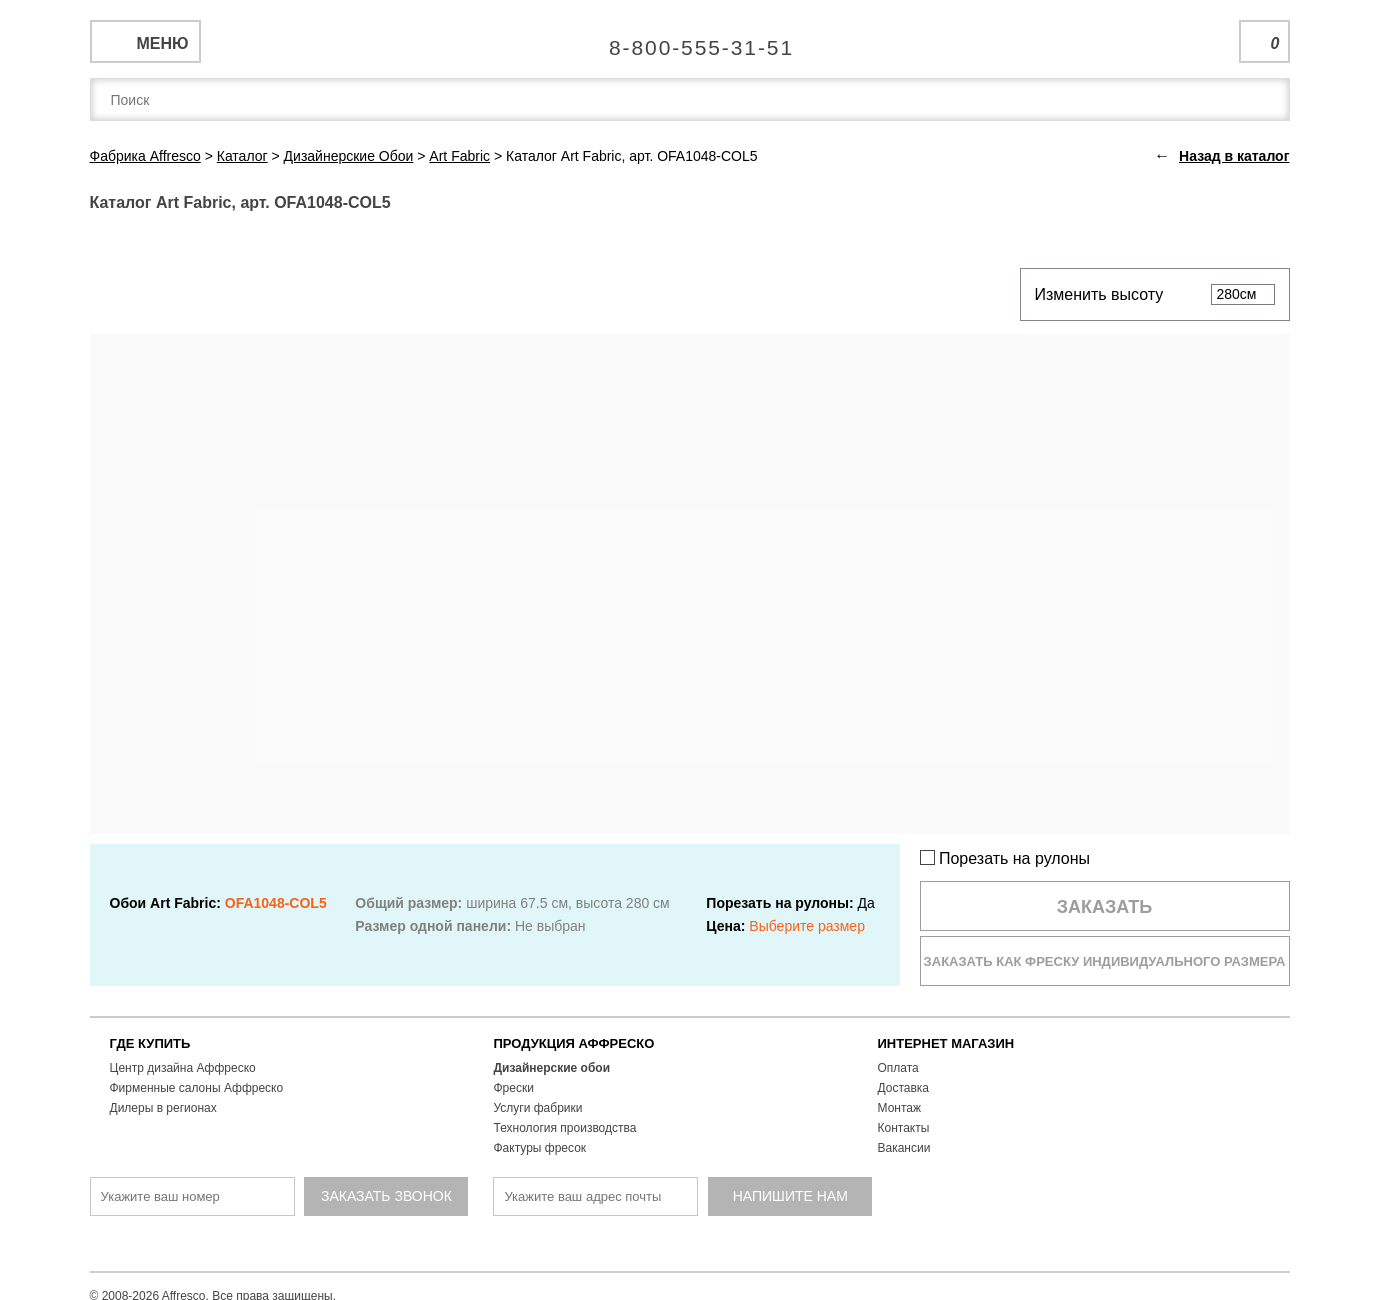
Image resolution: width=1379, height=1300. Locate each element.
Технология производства (565, 1128)
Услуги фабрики (538, 1108)
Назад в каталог (1234, 156)
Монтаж (900, 1108)
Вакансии (904, 1148)
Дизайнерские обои (552, 1068)
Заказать (1105, 907)
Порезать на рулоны (1005, 858)
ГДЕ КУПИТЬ (150, 1043)
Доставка (904, 1088)
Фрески (514, 1088)
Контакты (904, 1128)
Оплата (898, 1068)
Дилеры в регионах (163, 1108)
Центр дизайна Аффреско (183, 1068)
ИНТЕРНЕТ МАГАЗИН (946, 1043)
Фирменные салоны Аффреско (197, 1088)
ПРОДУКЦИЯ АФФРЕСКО (574, 1043)
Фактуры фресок (540, 1148)
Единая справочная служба (689, 40)
